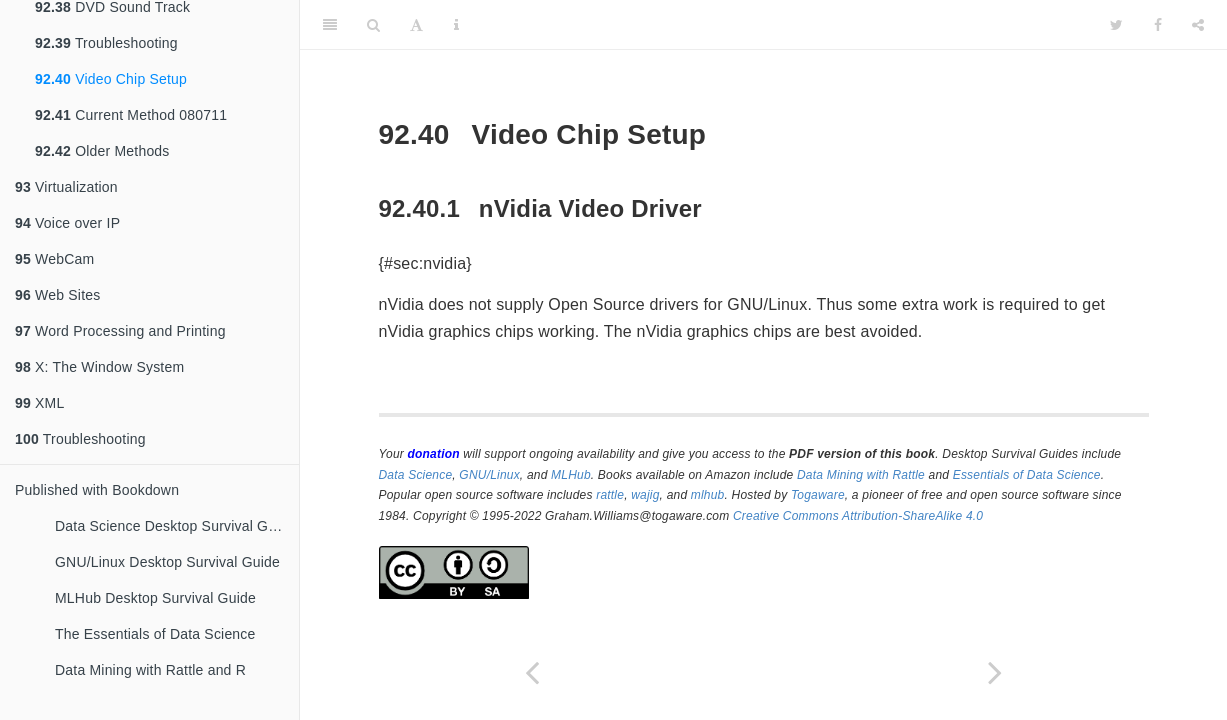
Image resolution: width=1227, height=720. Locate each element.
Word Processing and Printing (120, 331)
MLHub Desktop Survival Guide (155, 598)
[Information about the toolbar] (456, 25)
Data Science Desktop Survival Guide (175, 526)
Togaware (818, 495)
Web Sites (57, 295)
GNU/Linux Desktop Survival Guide (167, 562)
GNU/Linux (489, 475)
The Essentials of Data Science (155, 634)
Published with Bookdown (97, 490)
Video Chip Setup (111, 79)
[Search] (373, 25)
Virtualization (66, 187)
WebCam (54, 259)
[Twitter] (1116, 25)
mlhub (708, 495)
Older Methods (102, 151)
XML (39, 403)
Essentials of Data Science (1027, 475)
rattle (610, 495)
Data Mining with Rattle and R (150, 670)
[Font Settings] (416, 25)
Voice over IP (67, 223)
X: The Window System (99, 367)
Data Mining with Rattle (861, 475)
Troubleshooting (106, 43)
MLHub (571, 475)
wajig (645, 495)
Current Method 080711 (131, 115)
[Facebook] (1158, 25)
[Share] (1198, 25)
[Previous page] (532, 672)
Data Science (416, 475)
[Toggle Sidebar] (330, 25)
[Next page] (996, 672)
